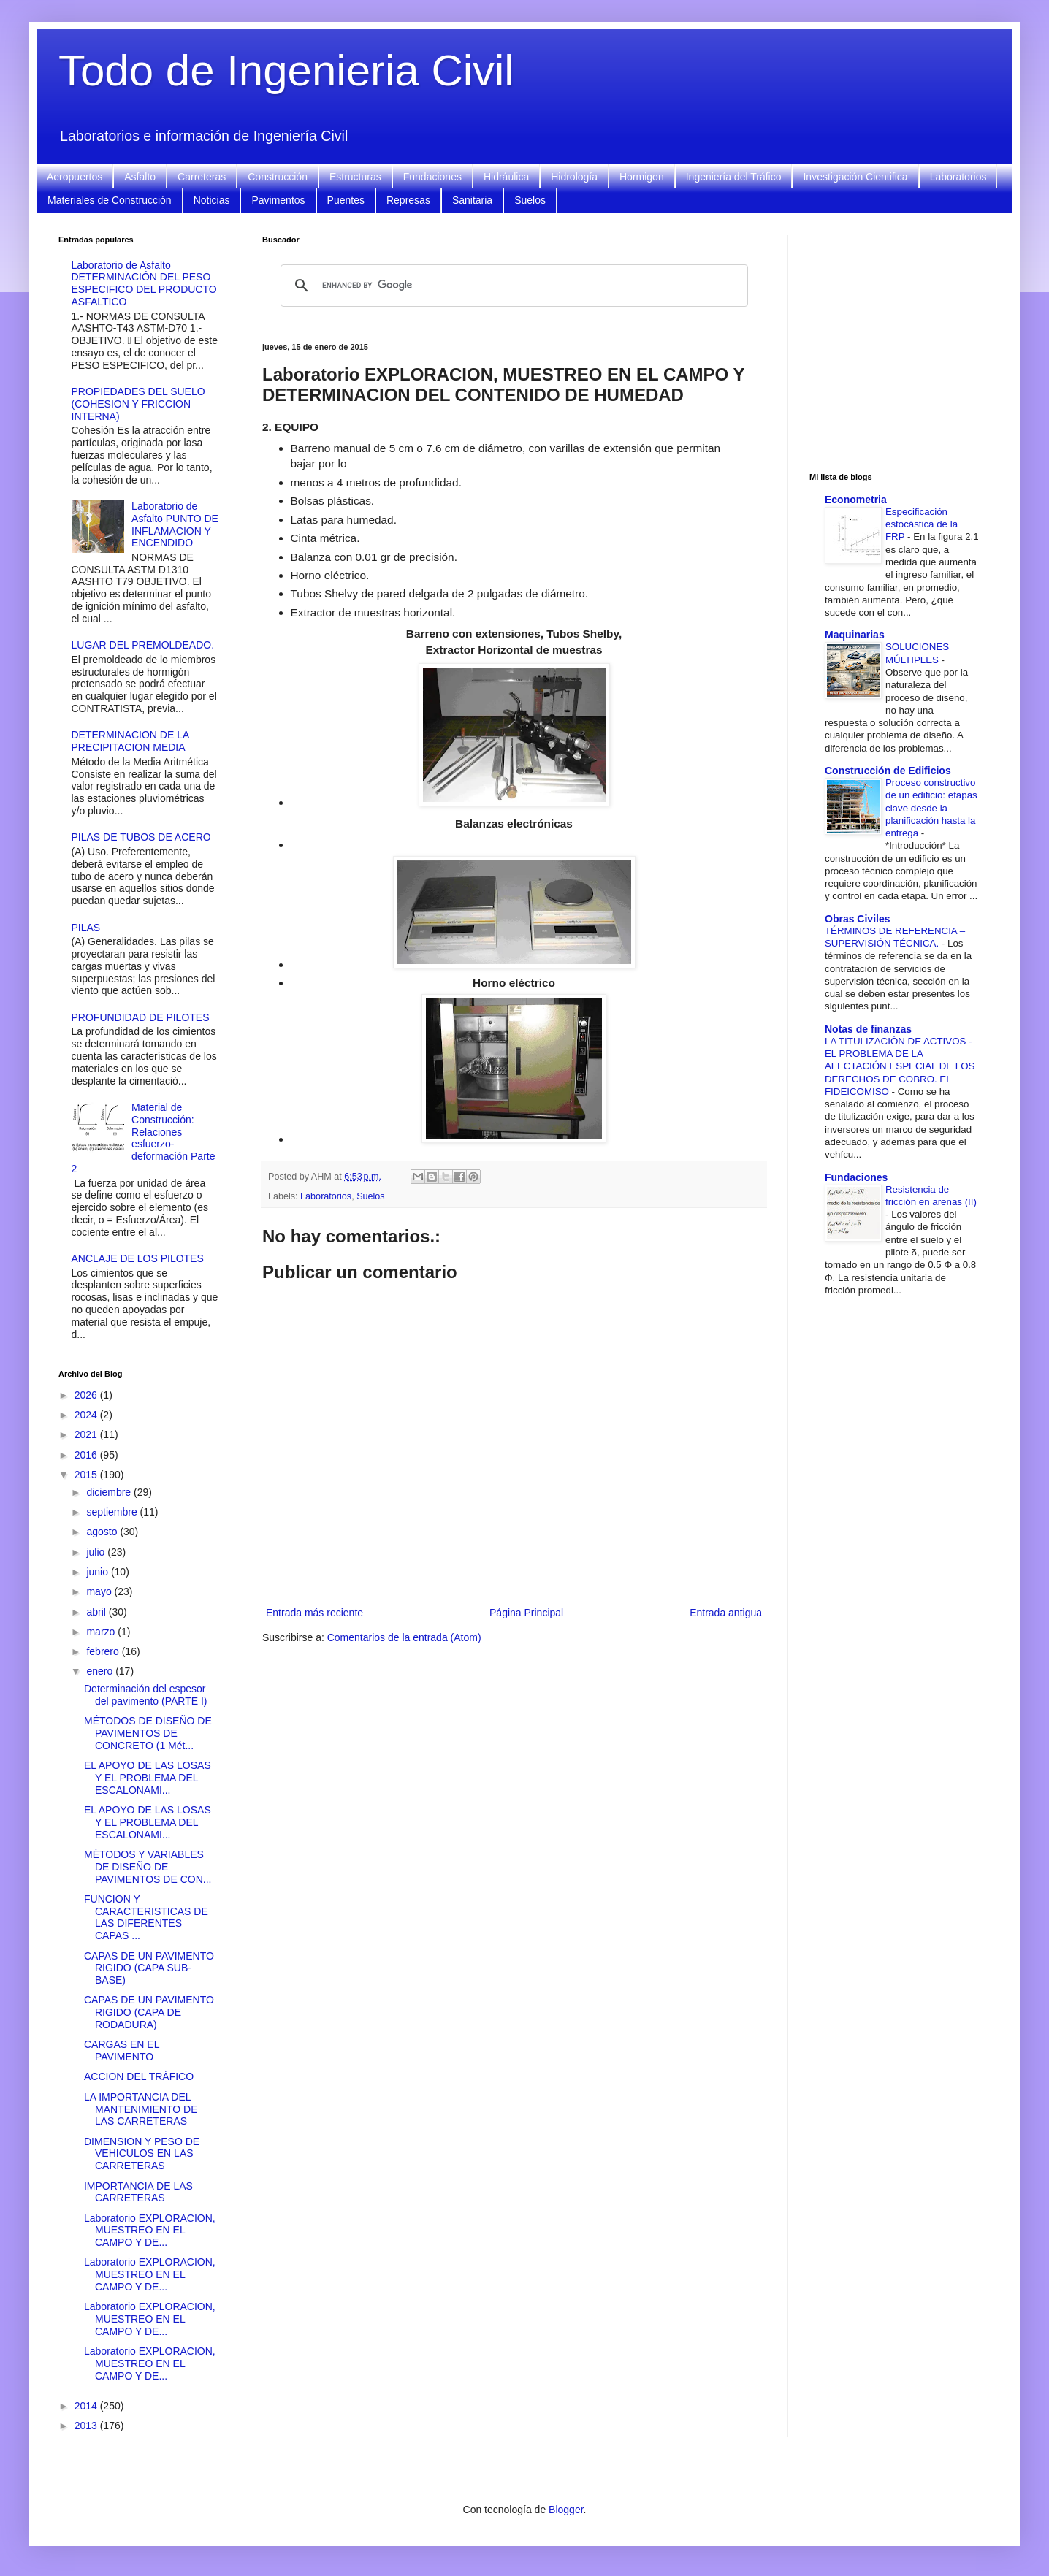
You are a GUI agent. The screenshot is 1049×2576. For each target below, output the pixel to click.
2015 (87, 1474)
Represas (408, 200)
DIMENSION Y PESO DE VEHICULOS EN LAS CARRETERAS (141, 2154)
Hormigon (641, 177)
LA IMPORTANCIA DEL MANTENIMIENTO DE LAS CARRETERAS (141, 2109)
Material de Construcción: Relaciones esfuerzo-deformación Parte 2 (143, 1137)
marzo (102, 1631)
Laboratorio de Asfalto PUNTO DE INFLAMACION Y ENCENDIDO (174, 524)
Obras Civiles (857, 919)
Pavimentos (278, 200)
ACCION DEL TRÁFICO (139, 2076)
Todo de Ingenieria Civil (286, 70)
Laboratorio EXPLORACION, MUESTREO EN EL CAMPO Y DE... (149, 2230)
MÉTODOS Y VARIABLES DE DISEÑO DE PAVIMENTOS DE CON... (147, 1867)
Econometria (856, 499)
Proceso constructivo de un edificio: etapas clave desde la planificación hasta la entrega (931, 807)
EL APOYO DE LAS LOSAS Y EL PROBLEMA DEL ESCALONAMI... (147, 1777)
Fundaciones (432, 177)
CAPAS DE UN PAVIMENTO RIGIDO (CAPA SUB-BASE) (149, 1968)
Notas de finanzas (868, 1029)
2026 (87, 1395)
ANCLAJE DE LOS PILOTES (138, 1258)
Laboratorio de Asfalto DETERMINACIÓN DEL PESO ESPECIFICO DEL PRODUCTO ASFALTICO (144, 283)
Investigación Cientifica (855, 177)
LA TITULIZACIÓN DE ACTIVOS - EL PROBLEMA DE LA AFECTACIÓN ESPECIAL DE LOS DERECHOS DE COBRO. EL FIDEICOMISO (899, 1066)
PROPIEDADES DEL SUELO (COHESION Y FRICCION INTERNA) (138, 404)
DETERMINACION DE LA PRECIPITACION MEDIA (130, 741)
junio (98, 1572)
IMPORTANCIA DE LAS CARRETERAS (138, 2192)
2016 (87, 1455)
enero (100, 1671)
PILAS (86, 927)
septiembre (113, 1512)
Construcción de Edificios (888, 770)
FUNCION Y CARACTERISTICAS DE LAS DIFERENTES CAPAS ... (146, 1917)
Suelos (530, 200)
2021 (87, 1434)
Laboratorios (958, 177)
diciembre (110, 1492)
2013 (87, 2425)
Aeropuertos (74, 177)
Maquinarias (855, 635)
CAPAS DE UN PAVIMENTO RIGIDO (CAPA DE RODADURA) (149, 2012)
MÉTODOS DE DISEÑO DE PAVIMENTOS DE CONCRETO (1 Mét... (148, 1733)
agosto (103, 1531)
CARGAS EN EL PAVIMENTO (121, 2050)
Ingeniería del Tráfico (734, 177)
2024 (87, 1415)
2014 (87, 2406)
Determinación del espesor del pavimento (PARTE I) (145, 1695)
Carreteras (202, 177)
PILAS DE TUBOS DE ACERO (141, 837)
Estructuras (355, 177)
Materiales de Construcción (109, 200)
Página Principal (526, 1612)
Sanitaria (472, 200)
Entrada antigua (726, 1612)
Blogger (566, 2509)
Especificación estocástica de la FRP (921, 524)
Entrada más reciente (314, 1612)
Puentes (346, 200)
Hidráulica (506, 177)
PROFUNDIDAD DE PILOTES (141, 1017)
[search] (512, 285)
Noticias (212, 200)
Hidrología (574, 177)
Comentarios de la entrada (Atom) (404, 1637)
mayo (100, 1591)
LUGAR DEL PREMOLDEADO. (143, 645)
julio (96, 1552)
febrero (103, 1651)
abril (97, 1612)
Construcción (278, 177)
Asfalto (140, 177)
